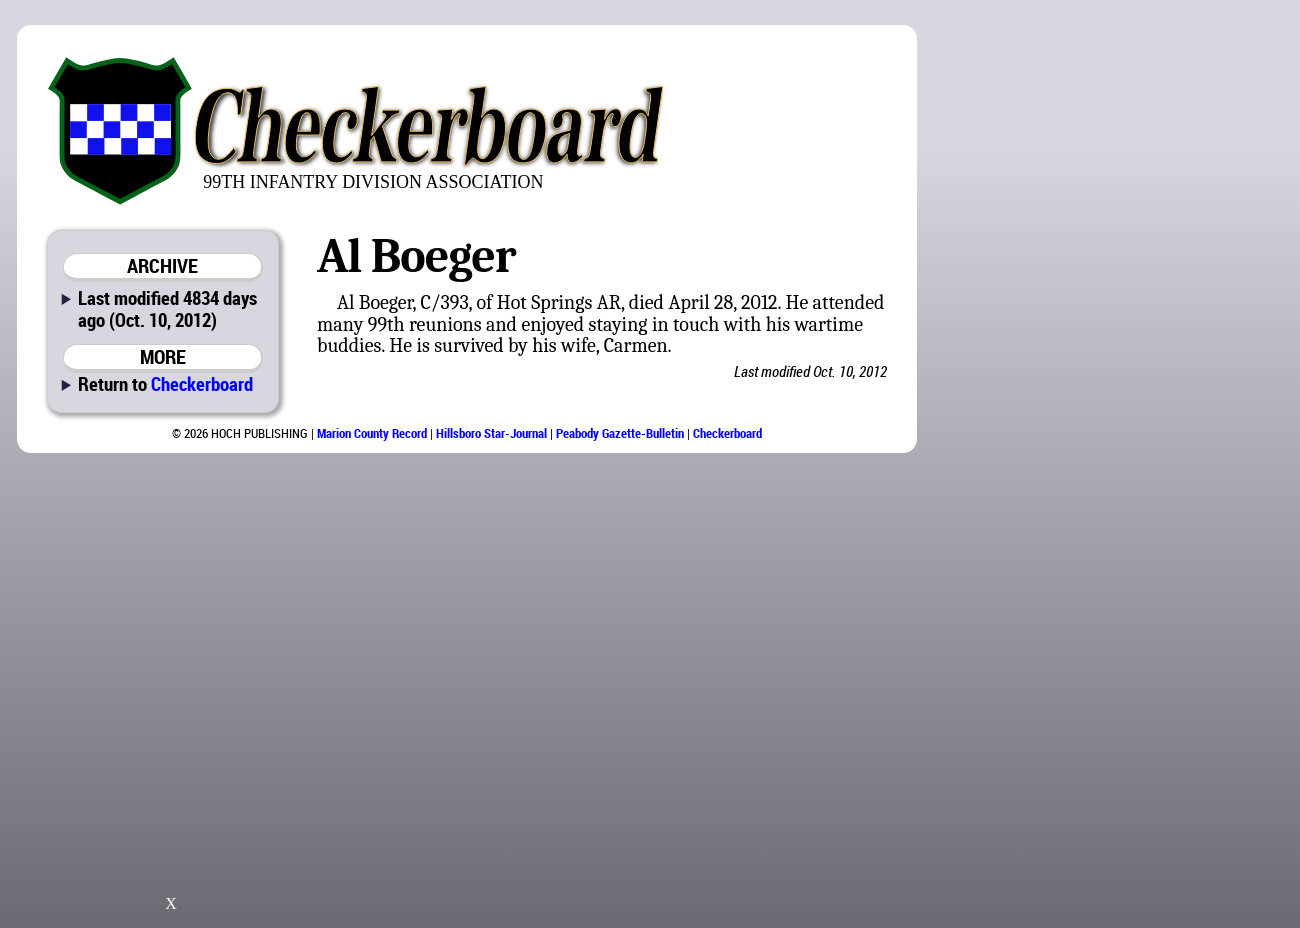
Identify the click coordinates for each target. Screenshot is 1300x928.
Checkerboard (202, 383)
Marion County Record (372, 433)
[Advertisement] (1179, 330)
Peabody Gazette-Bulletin (620, 433)
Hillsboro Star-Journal (491, 433)
